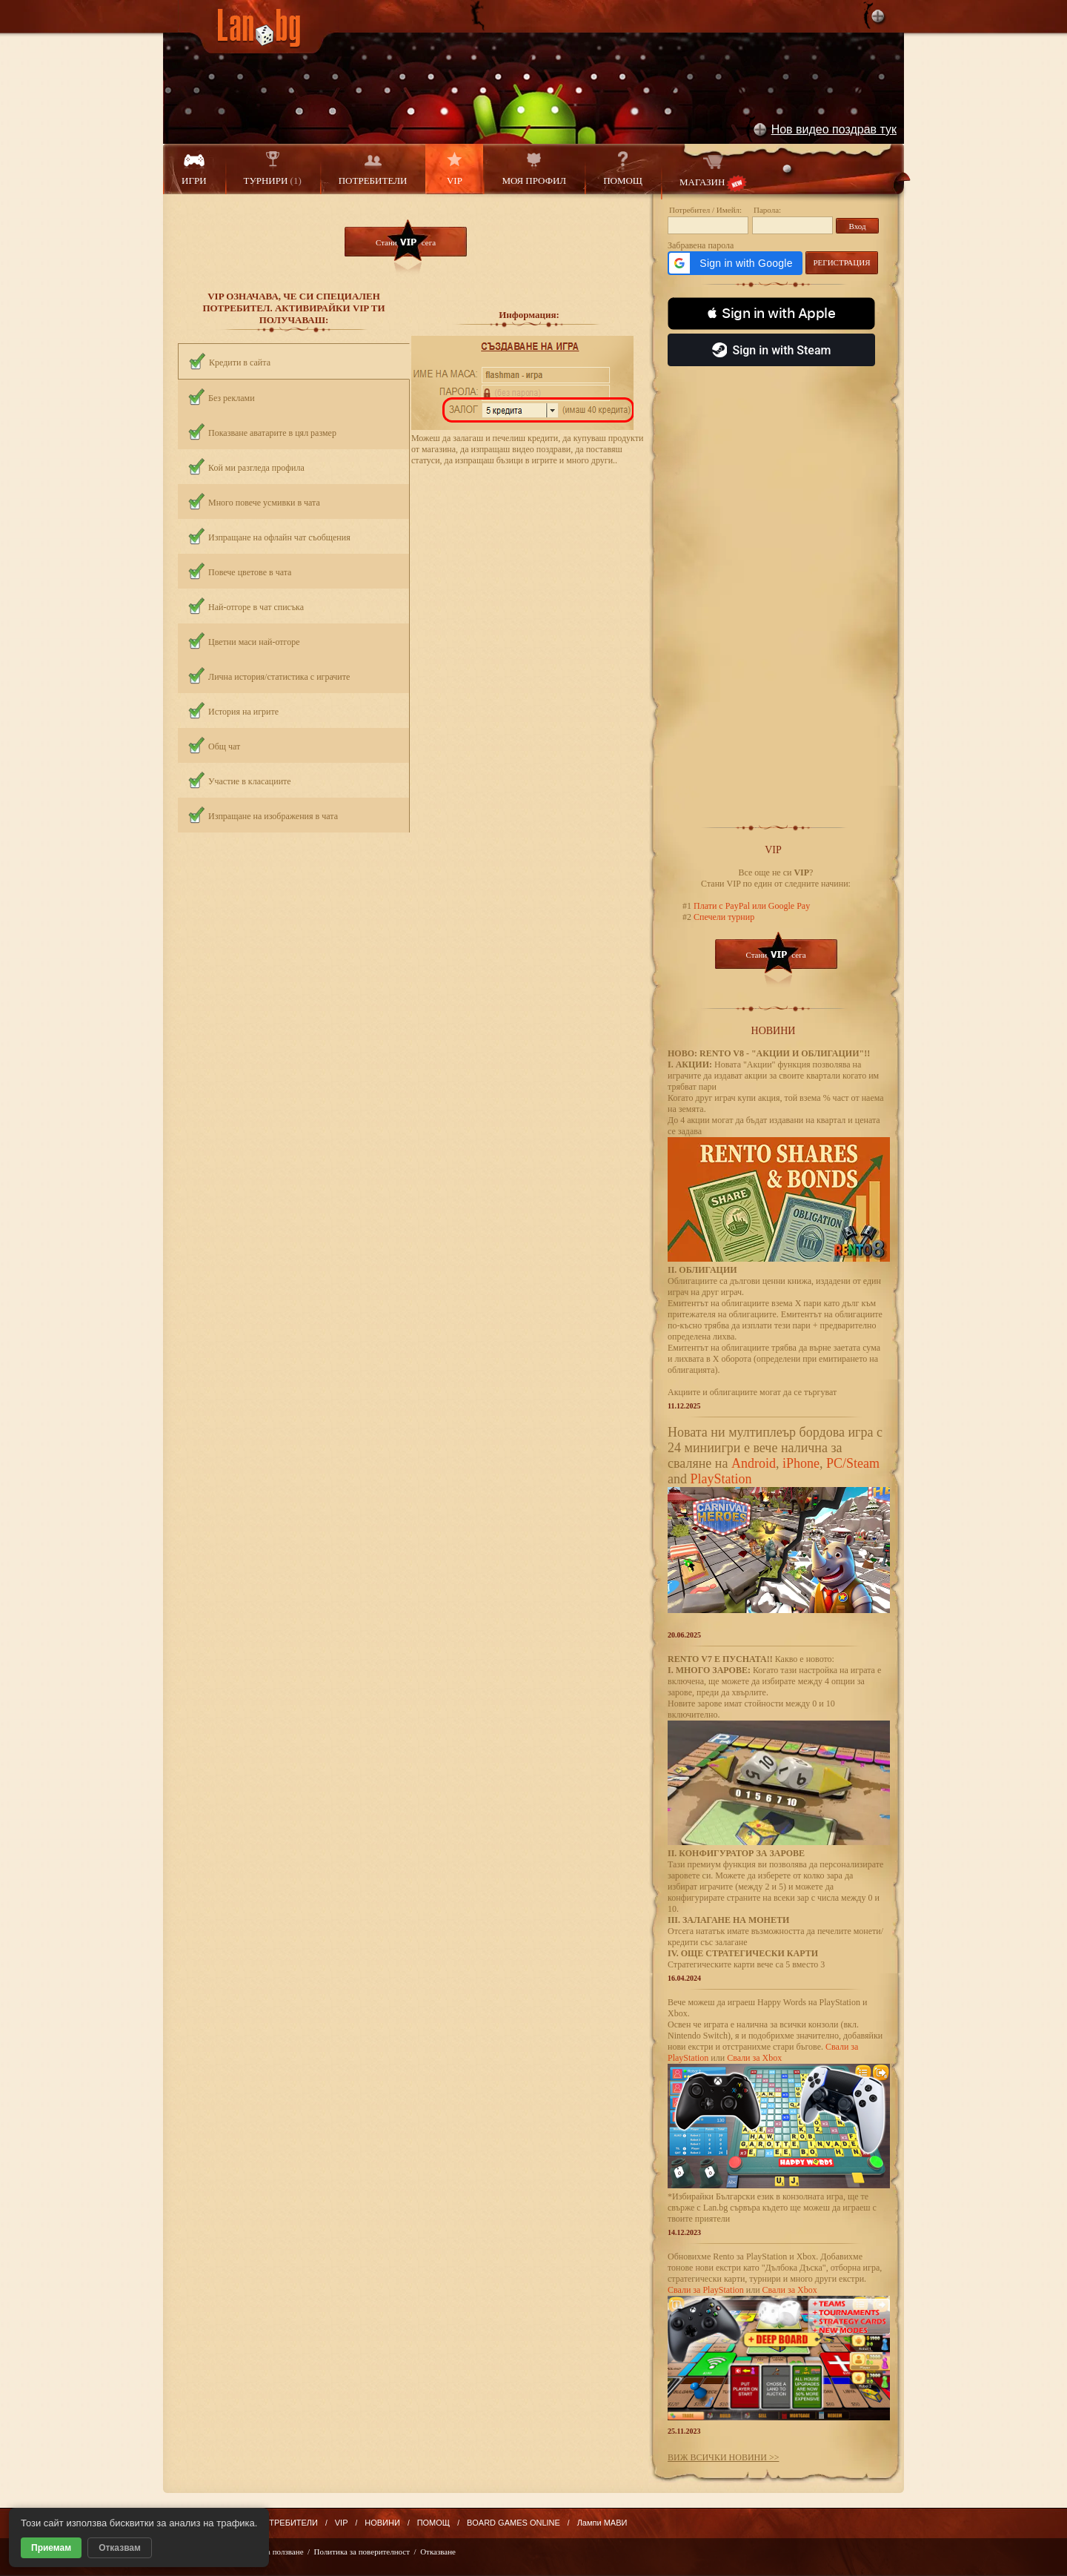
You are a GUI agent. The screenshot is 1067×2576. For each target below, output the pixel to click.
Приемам (51, 2548)
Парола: (767, 209)
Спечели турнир (722, 917)
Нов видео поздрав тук (834, 129)
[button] (735, 263)
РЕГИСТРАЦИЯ (841, 262)
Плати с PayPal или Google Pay (750, 906)
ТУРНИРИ (273, 168)
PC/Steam (853, 1463)
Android (753, 1463)
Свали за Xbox (754, 2058)
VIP (454, 168)
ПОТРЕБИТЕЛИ (373, 168)
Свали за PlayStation (706, 2290)
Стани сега (406, 242)
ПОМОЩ (622, 168)
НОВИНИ (382, 2522)
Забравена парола (701, 245)
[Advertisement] (776, 588)
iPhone (801, 1463)
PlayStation (721, 1478)
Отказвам (120, 2548)
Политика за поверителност (362, 2551)
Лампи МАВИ (602, 2522)
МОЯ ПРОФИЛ (534, 168)
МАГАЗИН (713, 171)
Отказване (438, 2551)
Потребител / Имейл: (705, 209)
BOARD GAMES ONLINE (513, 2522)
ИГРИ (194, 168)
